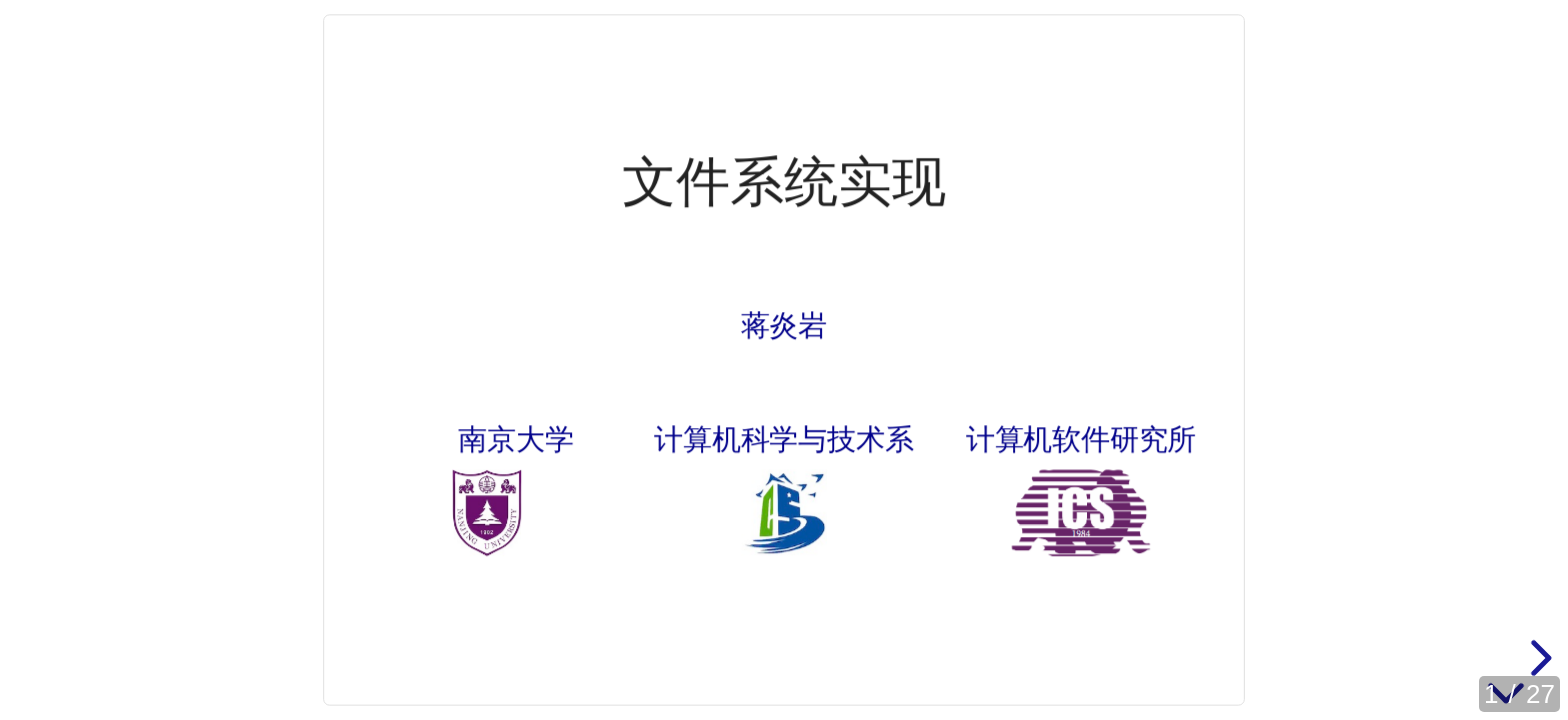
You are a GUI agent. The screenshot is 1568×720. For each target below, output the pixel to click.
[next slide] (1538, 658)
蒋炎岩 (784, 324)
